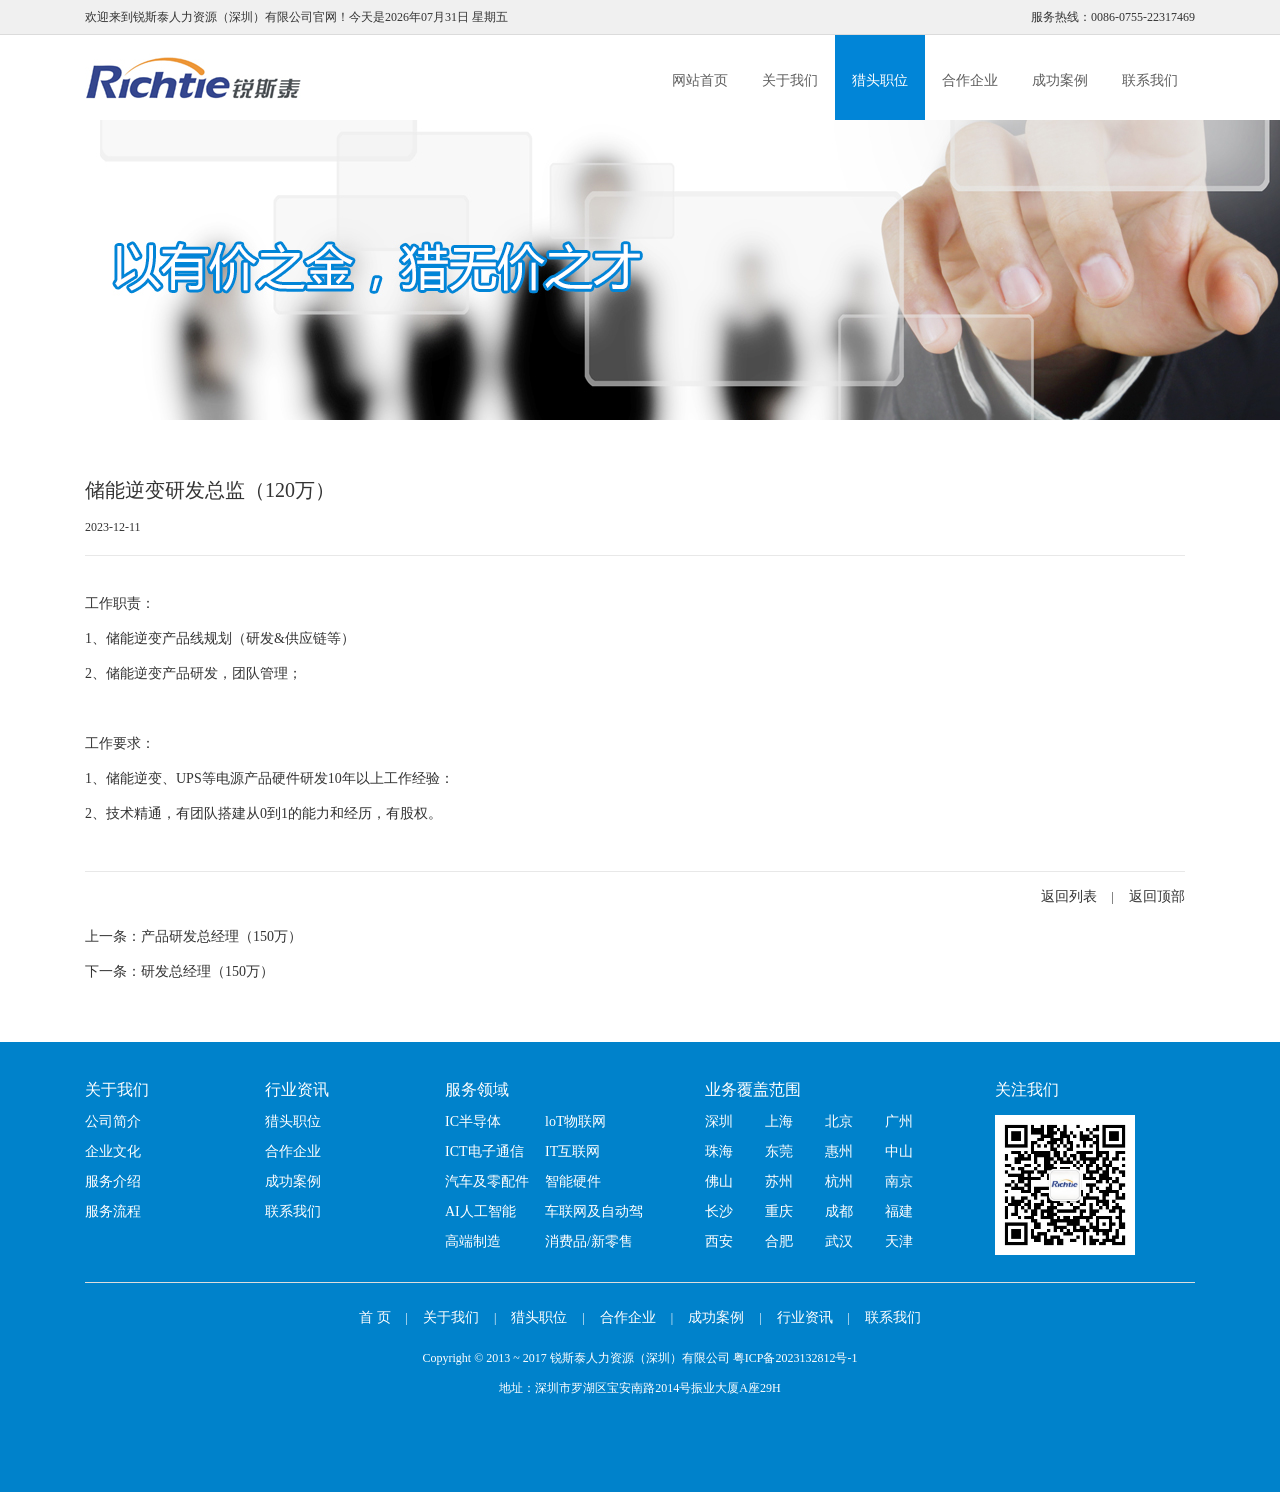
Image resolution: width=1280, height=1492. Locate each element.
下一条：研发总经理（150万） (179, 971)
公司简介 (113, 1121)
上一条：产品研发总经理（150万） (193, 936)
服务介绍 (113, 1181)
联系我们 (1150, 80)
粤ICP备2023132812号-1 (795, 1358)
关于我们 (790, 80)
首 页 (375, 1317)
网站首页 (700, 80)
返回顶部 (1157, 896)
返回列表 (1069, 896)
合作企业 (970, 80)
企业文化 (113, 1151)
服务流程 (113, 1211)
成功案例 (1060, 80)
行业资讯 (297, 1089)
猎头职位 (880, 80)
